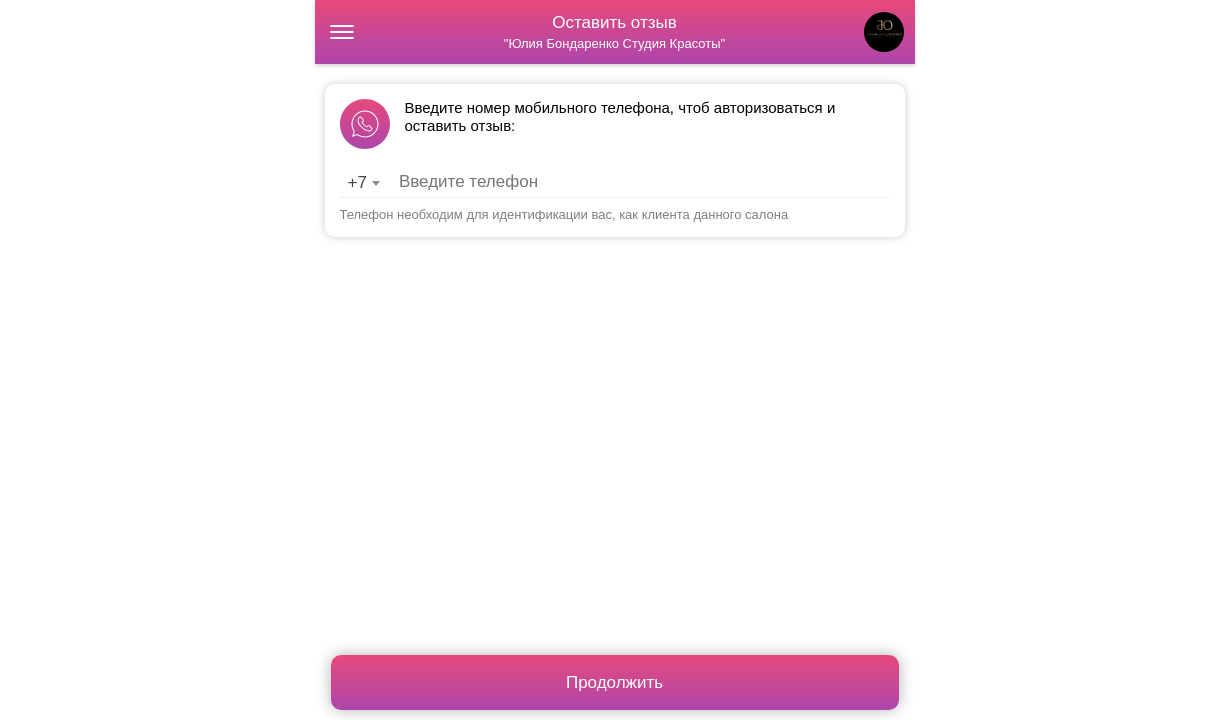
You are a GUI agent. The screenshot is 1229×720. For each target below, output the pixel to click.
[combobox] (363, 183)
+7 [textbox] (357, 182)
